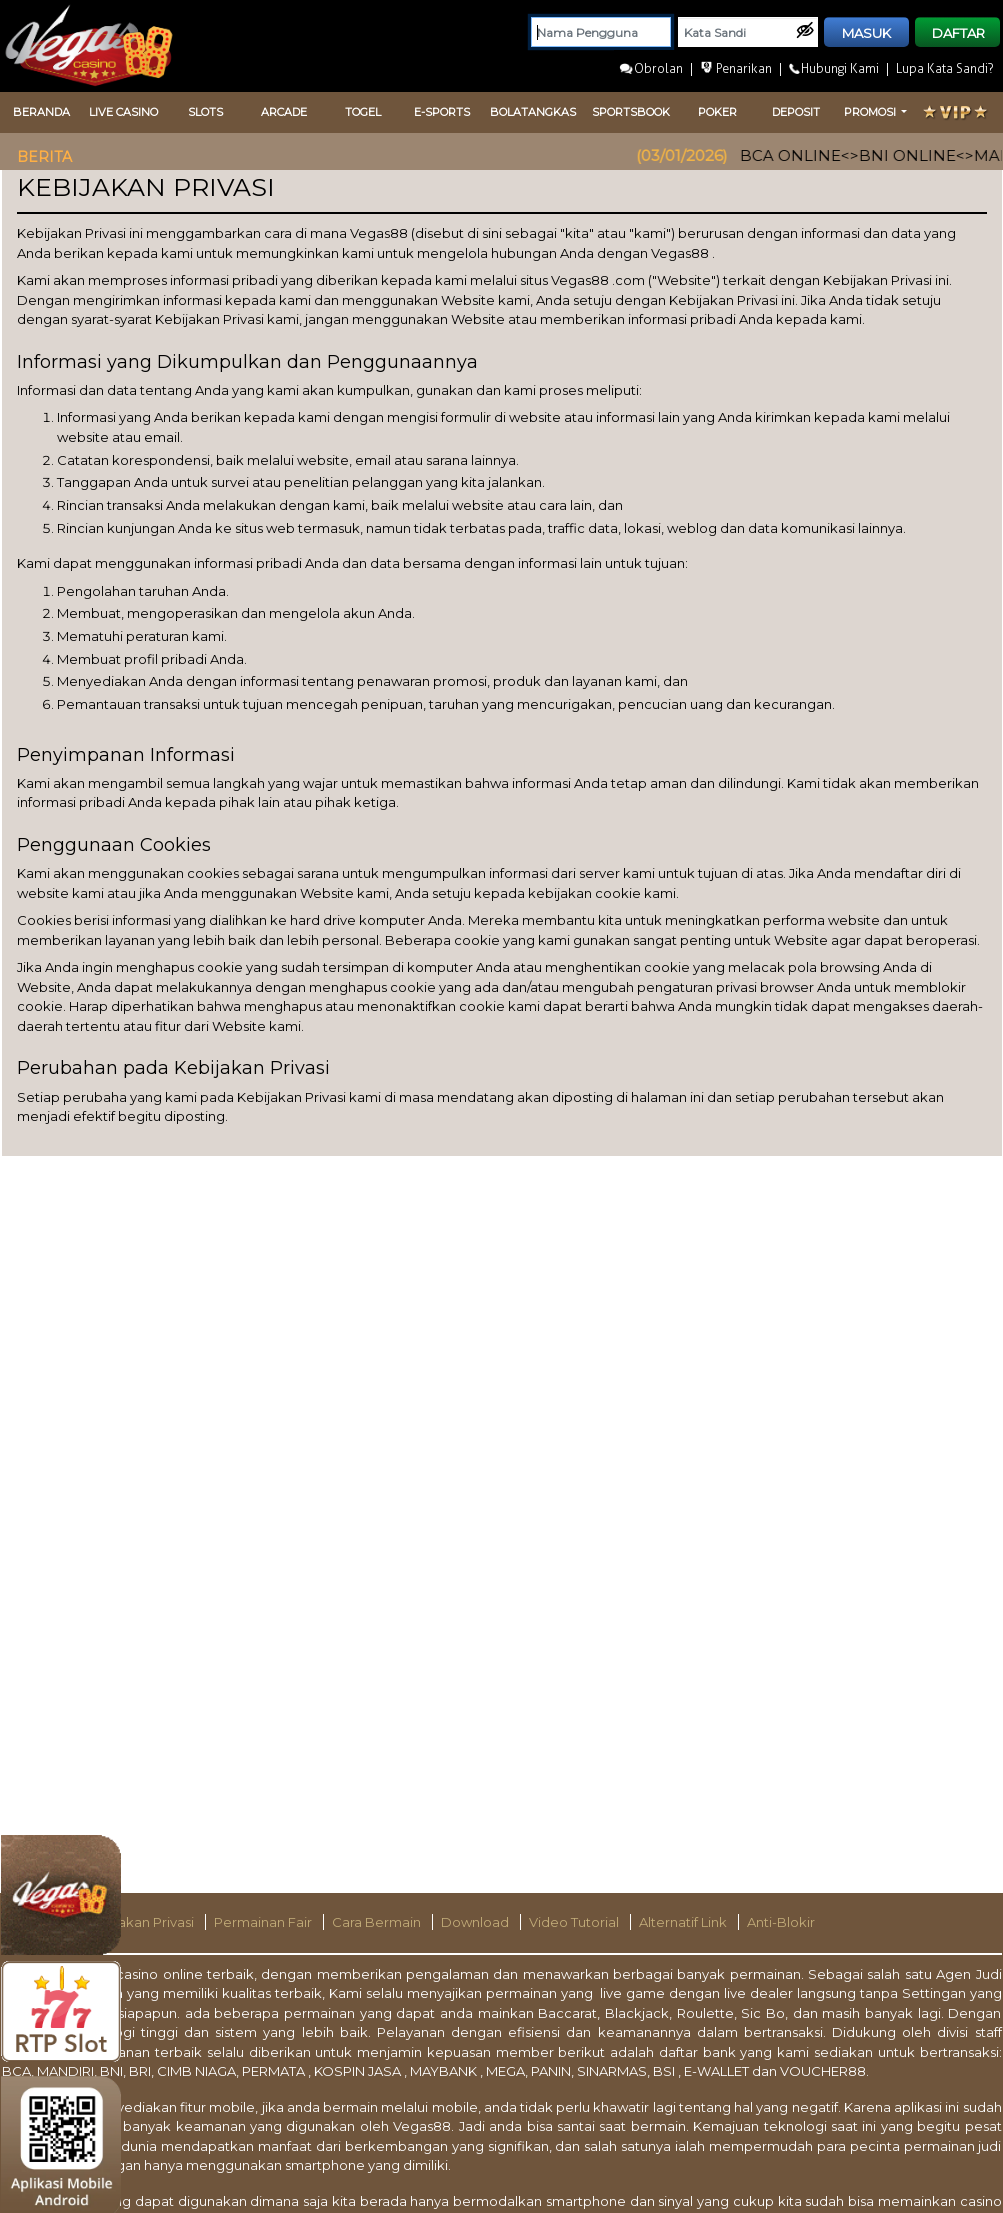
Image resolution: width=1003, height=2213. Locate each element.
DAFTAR (958, 33)
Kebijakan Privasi (141, 1922)
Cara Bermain (378, 1922)
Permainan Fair (264, 1922)
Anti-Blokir (781, 1922)
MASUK (866, 33)
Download (476, 1922)
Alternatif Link (684, 1922)
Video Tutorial (575, 1922)
